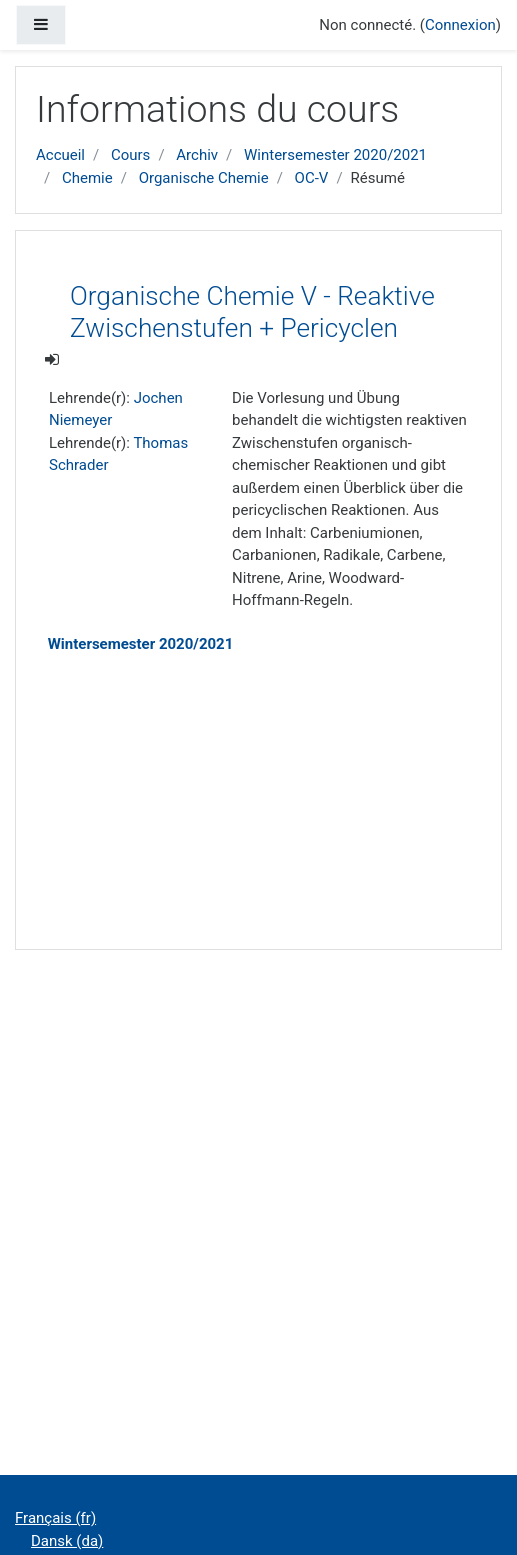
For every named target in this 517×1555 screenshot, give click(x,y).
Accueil (60, 155)
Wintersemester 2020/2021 (335, 155)
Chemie (87, 178)
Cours (130, 155)
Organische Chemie (204, 178)
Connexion (460, 25)
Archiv (197, 155)
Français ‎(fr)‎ (55, 1518)
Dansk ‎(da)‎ (67, 1541)
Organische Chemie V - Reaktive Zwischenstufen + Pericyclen (252, 312)
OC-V (312, 178)
